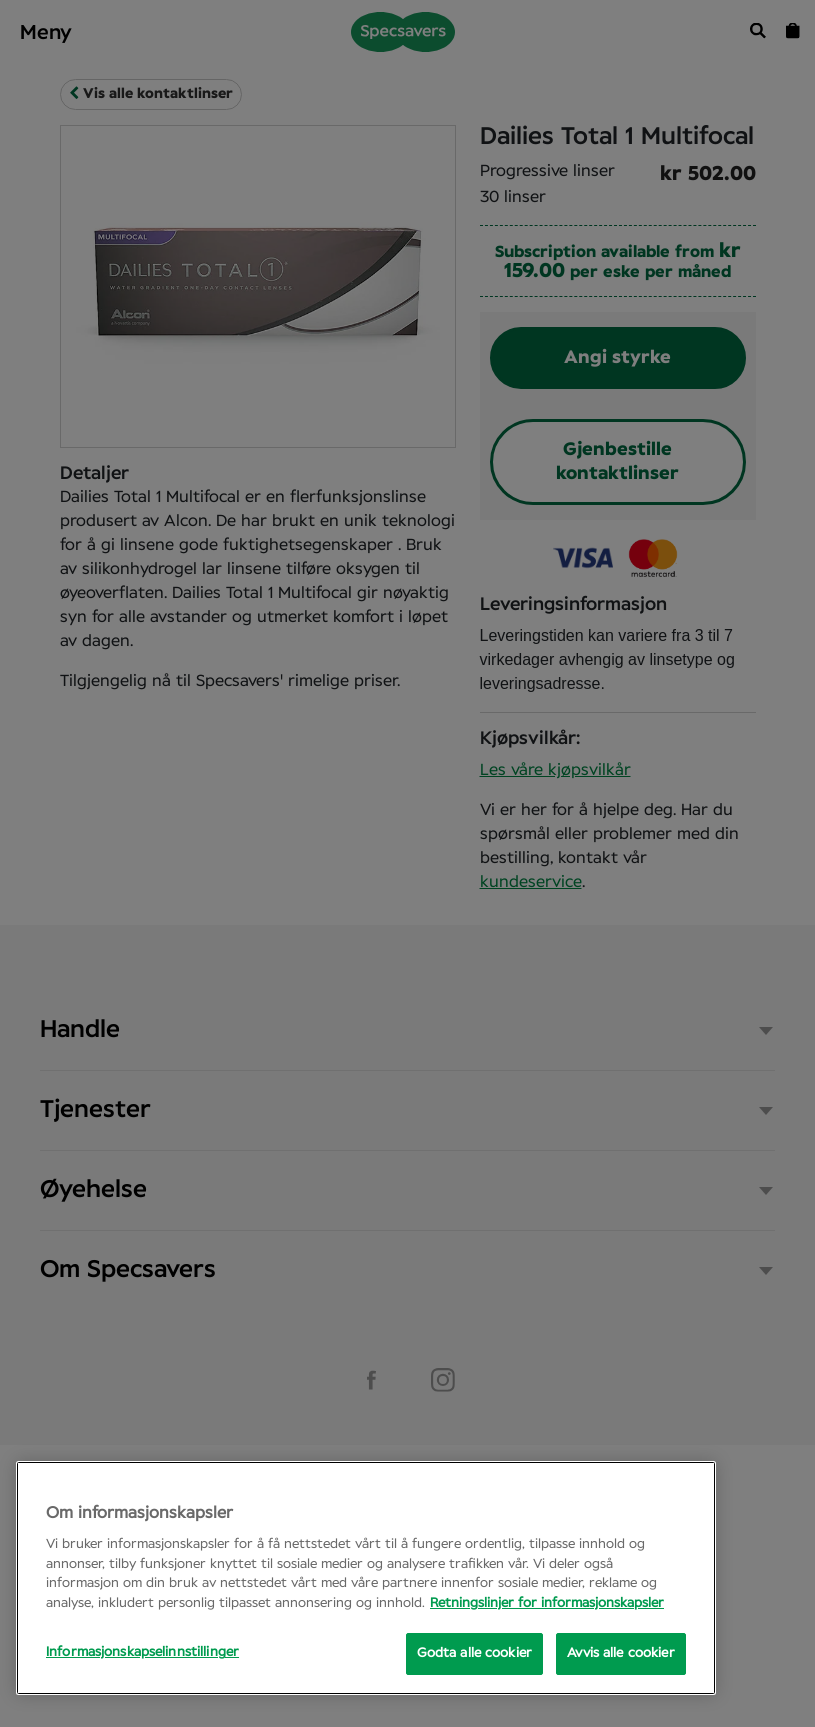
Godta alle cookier (474, 1653)
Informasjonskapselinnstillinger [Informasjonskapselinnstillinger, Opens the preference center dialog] (142, 1652)
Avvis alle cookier (620, 1653)
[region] (366, 1578)
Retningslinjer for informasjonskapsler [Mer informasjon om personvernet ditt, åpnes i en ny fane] (547, 1603)
